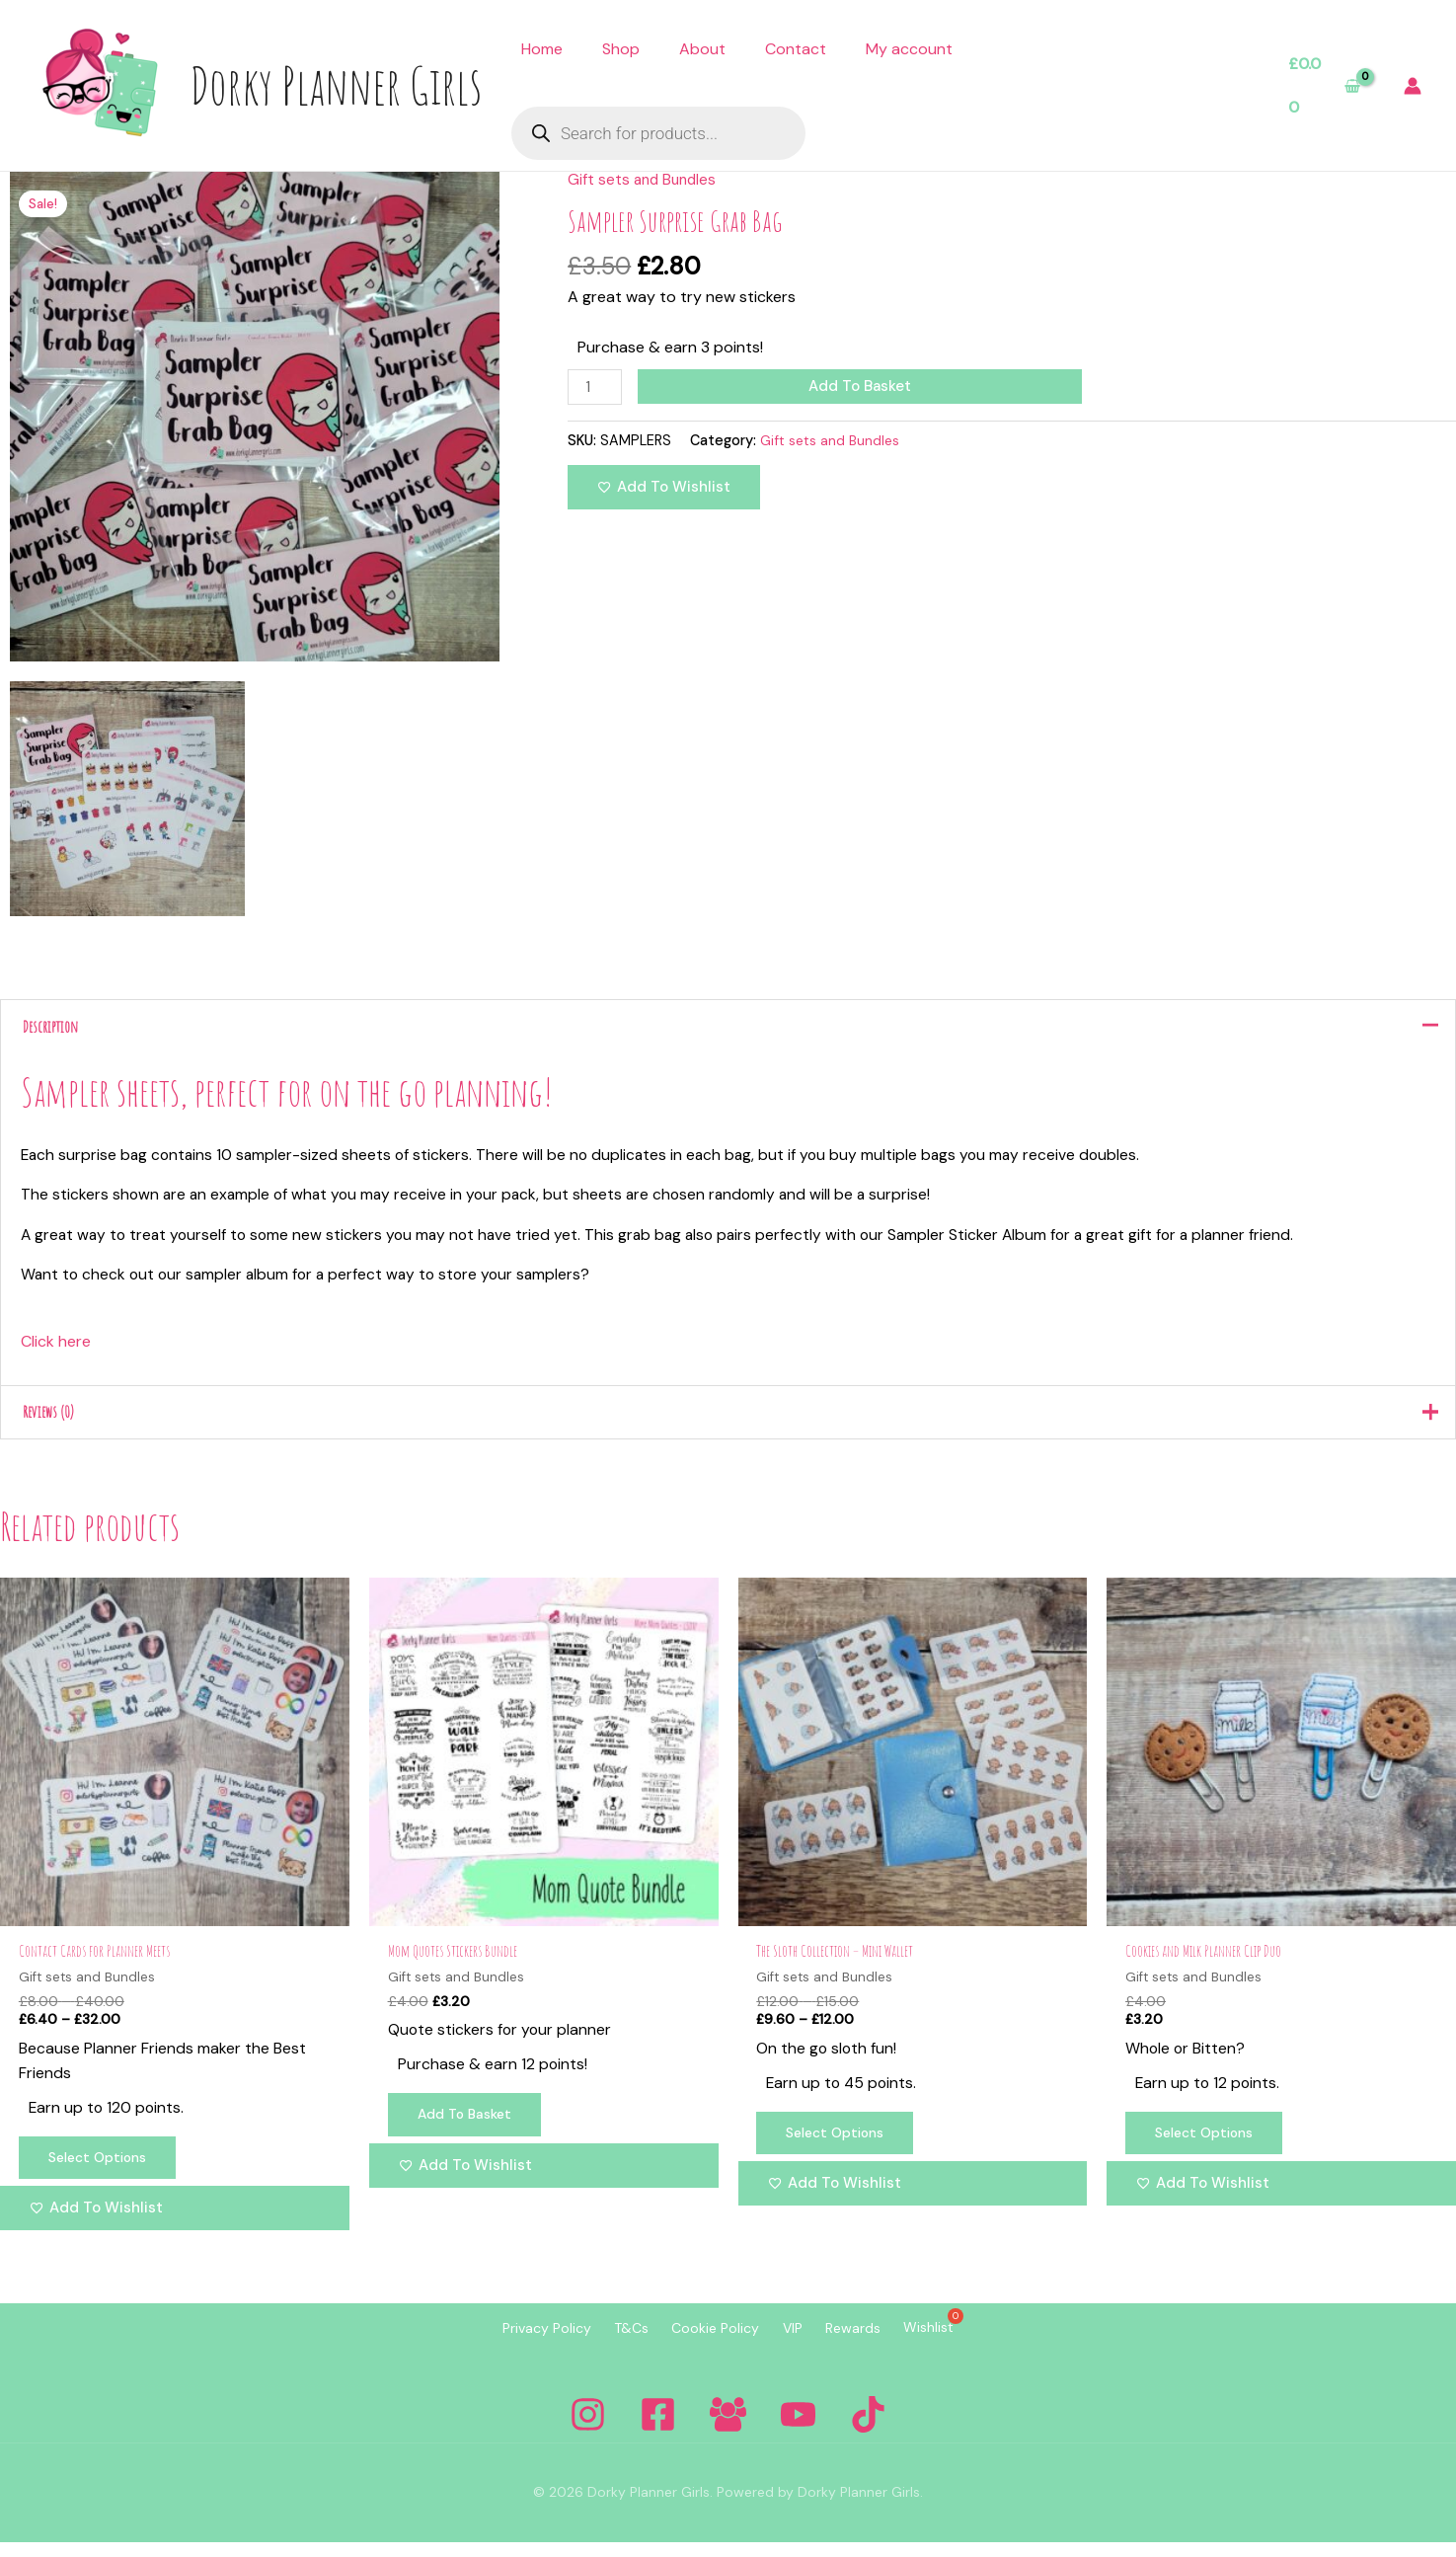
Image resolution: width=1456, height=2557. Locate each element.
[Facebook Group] (728, 2429)
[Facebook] (658, 2429)
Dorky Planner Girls (336, 84)
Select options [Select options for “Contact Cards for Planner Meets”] (102, 2173)
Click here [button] (57, 1349)
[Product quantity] (596, 387)
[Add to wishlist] (664, 488)
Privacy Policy (505, 2344)
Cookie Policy (707, 2344)
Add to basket (862, 386)
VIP (800, 2344)
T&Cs (606, 2344)
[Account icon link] (1412, 86)
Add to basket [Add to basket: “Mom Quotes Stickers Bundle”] (469, 2129)
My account (909, 49)
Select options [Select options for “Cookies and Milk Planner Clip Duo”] (1209, 2147)
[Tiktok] (868, 2429)
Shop (621, 49)
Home (542, 49)
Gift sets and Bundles (645, 179)
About (702, 49)
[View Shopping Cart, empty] (1323, 85)
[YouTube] (798, 2429)
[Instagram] (588, 2429)
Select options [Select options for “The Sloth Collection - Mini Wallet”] (841, 2147)
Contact (795, 49)
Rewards (877, 2344)
